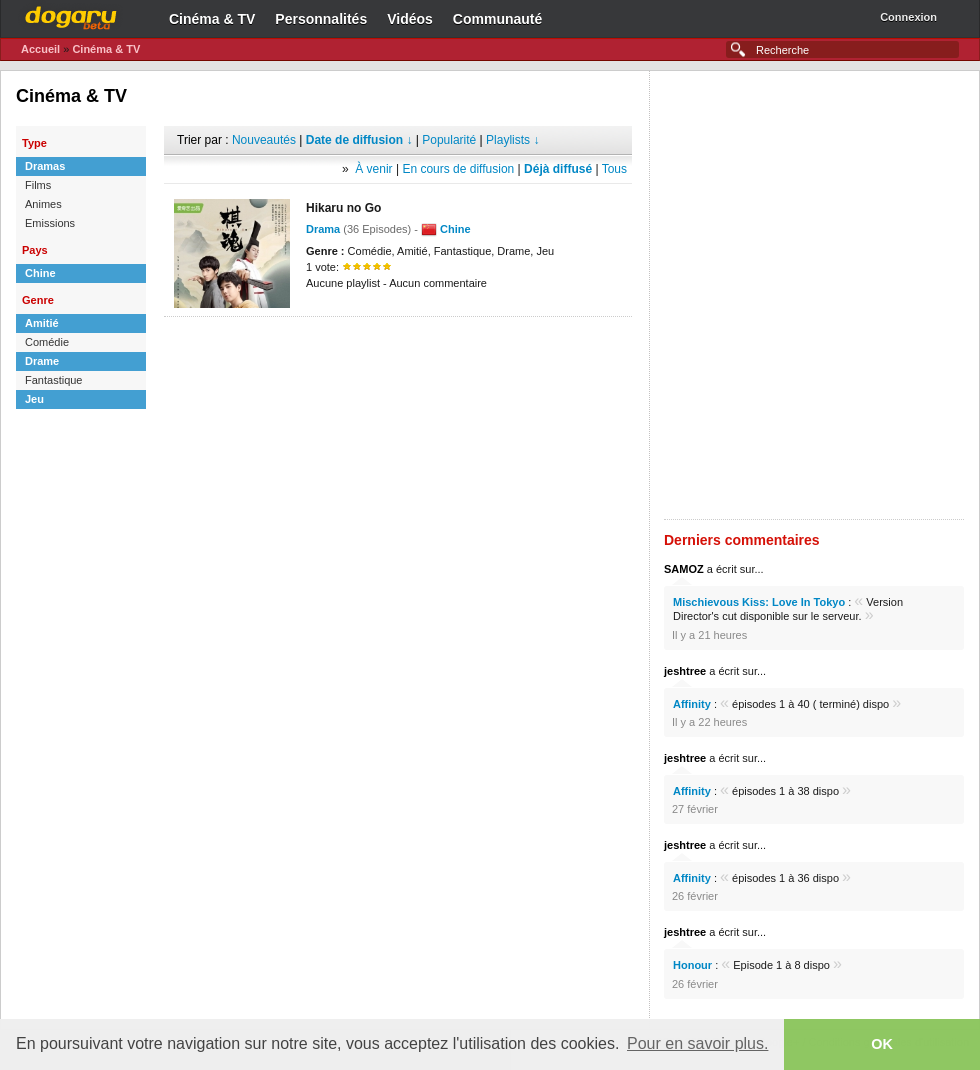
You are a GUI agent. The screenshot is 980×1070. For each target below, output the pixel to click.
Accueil (40, 49)
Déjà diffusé (558, 169)
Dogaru (71, 15)
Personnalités (321, 19)
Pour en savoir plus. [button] (697, 1043)
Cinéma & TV (212, 19)
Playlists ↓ (512, 140)
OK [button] (882, 1044)
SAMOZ (684, 569)
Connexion (908, 17)
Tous (614, 169)
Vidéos (410, 19)
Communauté (497, 19)
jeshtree (685, 671)
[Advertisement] (257, 295)
